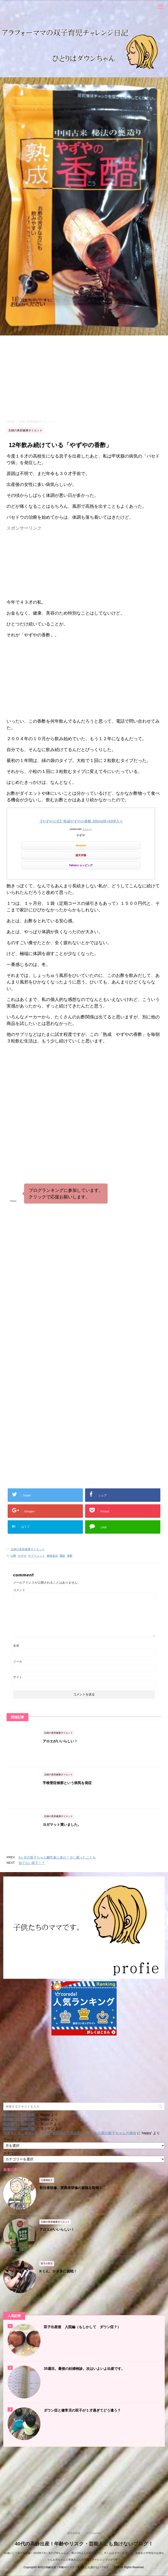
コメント (19, 1590)
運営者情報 (73, 2533)
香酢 (70, 1555)
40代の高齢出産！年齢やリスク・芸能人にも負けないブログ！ (84, 2544)
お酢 (13, 1555)
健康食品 (52, 1555)
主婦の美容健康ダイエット (27, 1549)
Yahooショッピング (81, 865)
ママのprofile (93, 2533)
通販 (62, 1555)
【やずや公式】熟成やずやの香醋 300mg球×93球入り (81, 821)
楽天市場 (80, 855)
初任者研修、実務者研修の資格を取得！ (70, 2188)
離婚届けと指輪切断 (19, 2114)
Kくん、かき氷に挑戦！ (58, 2271)
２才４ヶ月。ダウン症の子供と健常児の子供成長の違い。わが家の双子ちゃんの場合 (69, 2133)
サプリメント (36, 1555)
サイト (17, 1677)
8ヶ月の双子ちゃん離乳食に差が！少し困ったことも (57, 1857)
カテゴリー (12, 2153)
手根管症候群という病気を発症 (67, 1783)
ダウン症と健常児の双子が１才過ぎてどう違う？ (82, 2410)
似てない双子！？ (32, 1863)
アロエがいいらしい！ (60, 1741)
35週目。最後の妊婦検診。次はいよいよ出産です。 (84, 2368)
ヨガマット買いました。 (62, 1824)
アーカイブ (12, 2140)
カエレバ (87, 829)
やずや (22, 1555)
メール (17, 1661)
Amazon (81, 845)
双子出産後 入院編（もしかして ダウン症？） (82, 2327)
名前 (16, 1645)
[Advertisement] (84, 377)
